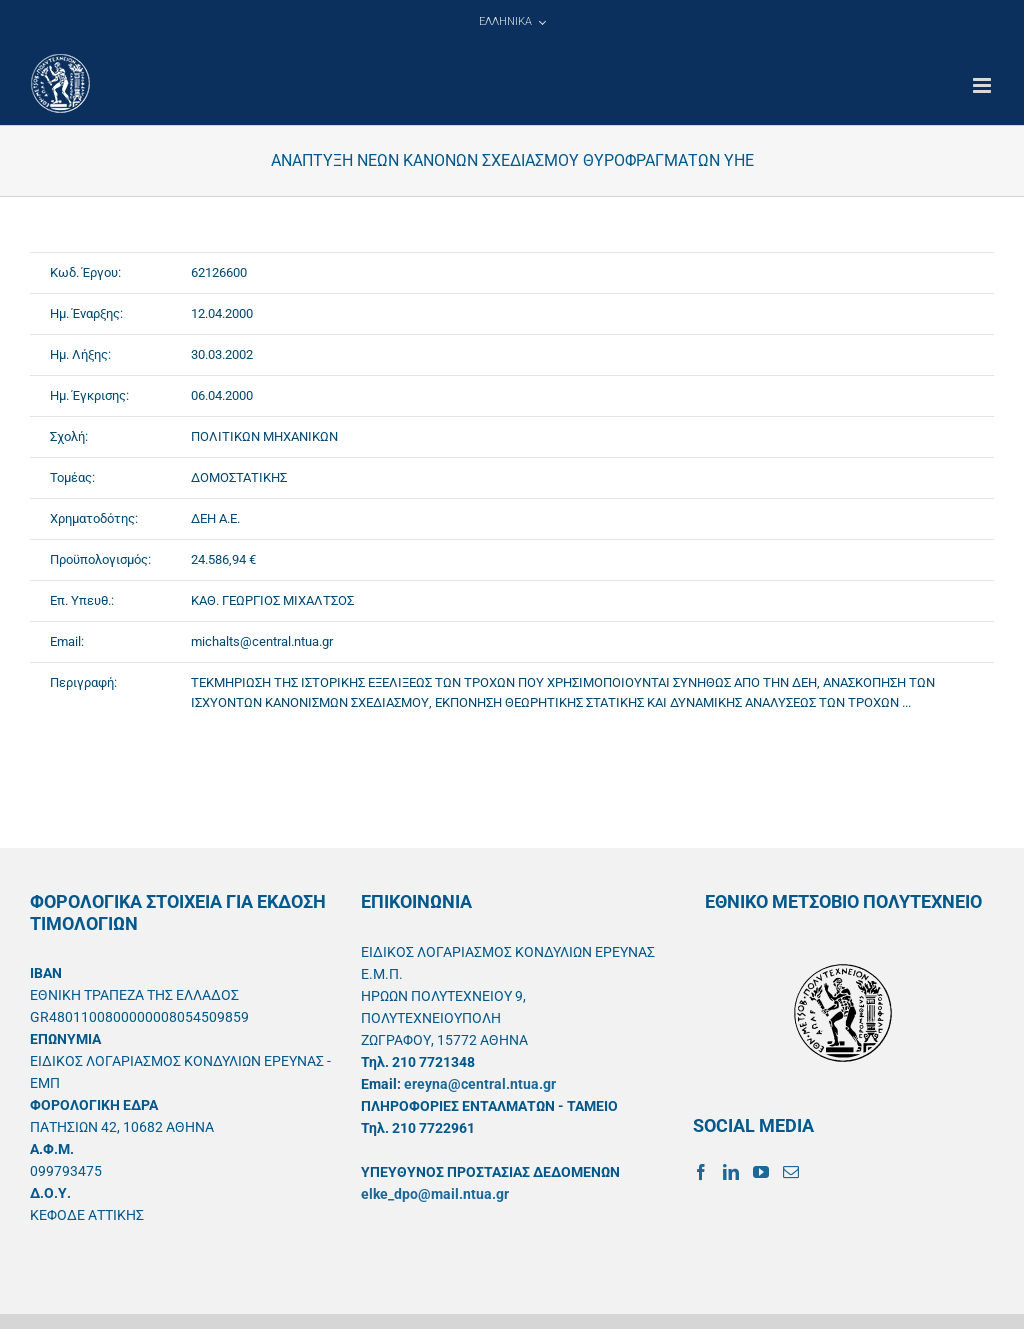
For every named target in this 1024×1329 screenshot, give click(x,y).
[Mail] (791, 1172)
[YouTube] (761, 1172)
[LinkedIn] (731, 1172)
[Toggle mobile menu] (983, 85)
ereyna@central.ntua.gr (480, 1084)
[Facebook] (701, 1172)
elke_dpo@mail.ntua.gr (435, 1194)
